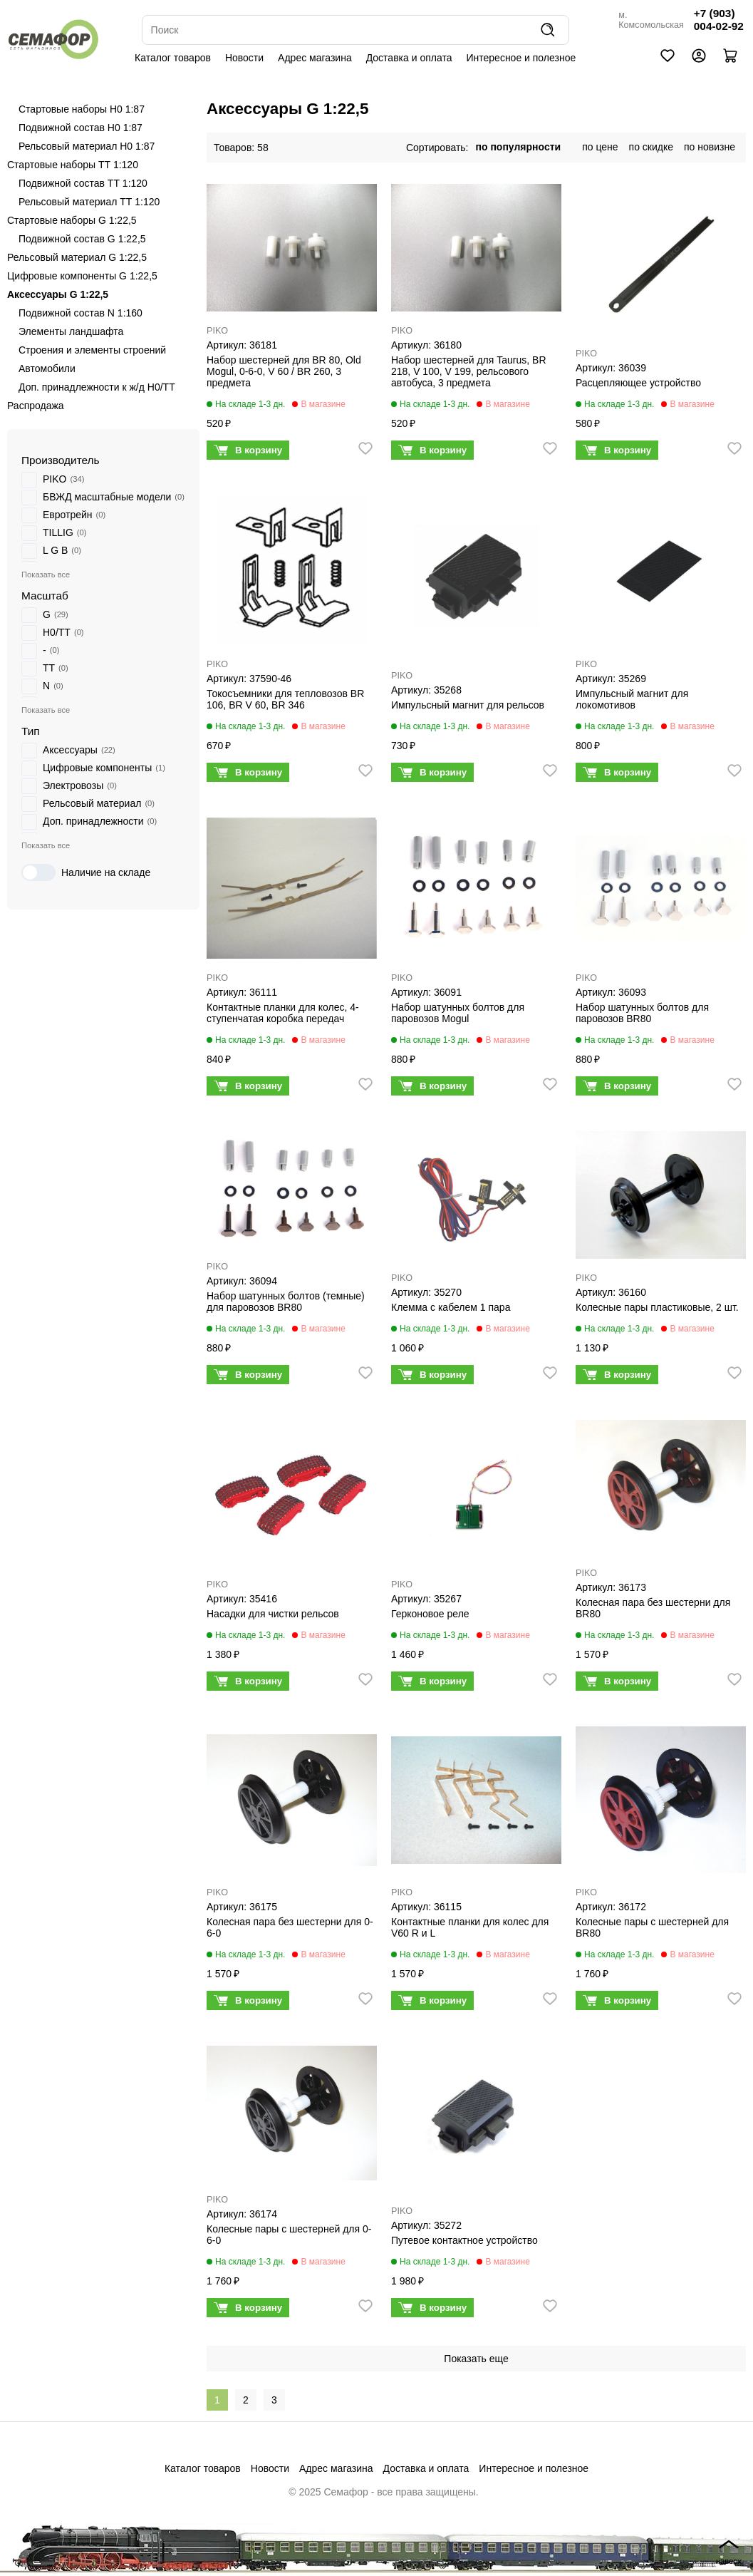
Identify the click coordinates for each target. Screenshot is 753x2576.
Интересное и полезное (521, 57)
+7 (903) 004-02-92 (719, 19)
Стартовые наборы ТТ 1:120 (72, 164)
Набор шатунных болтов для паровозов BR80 (642, 1012)
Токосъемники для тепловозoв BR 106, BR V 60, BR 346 (285, 699)
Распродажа (35, 405)
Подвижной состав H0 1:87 (80, 127)
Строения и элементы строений (92, 350)
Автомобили (47, 368)
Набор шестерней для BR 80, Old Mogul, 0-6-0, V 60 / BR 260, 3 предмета (284, 371)
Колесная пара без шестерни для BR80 (653, 1608)
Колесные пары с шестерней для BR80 (652, 1927)
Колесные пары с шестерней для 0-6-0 (289, 2234)
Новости (244, 57)
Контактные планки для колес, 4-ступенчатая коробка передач (283, 1012)
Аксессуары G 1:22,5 (57, 294)
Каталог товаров (173, 57)
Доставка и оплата (409, 57)
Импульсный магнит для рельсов (467, 705)
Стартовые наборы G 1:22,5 (72, 220)
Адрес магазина (315, 57)
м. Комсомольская (651, 20)
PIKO (217, 331)
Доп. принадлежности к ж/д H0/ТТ (97, 387)
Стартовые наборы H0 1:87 (82, 109)
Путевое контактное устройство (464, 2240)
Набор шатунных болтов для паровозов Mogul (457, 1012)
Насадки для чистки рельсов (273, 1613)
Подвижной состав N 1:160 (80, 313)
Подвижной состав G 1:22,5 (82, 238)
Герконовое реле (430, 1613)
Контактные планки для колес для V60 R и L (470, 1927)
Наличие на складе (85, 872)
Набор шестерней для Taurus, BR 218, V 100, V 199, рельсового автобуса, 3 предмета (468, 371)
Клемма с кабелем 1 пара (450, 1307)
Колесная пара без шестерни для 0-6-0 (290, 1927)
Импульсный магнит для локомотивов (632, 699)
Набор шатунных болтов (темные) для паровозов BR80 (286, 1301)
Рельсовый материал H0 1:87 (87, 146)
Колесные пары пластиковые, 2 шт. (657, 1307)
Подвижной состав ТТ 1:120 (83, 183)
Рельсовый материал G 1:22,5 (77, 257)
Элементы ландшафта (71, 331)
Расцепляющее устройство (638, 382)
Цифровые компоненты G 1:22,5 (82, 276)
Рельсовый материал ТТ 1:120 (89, 201)
